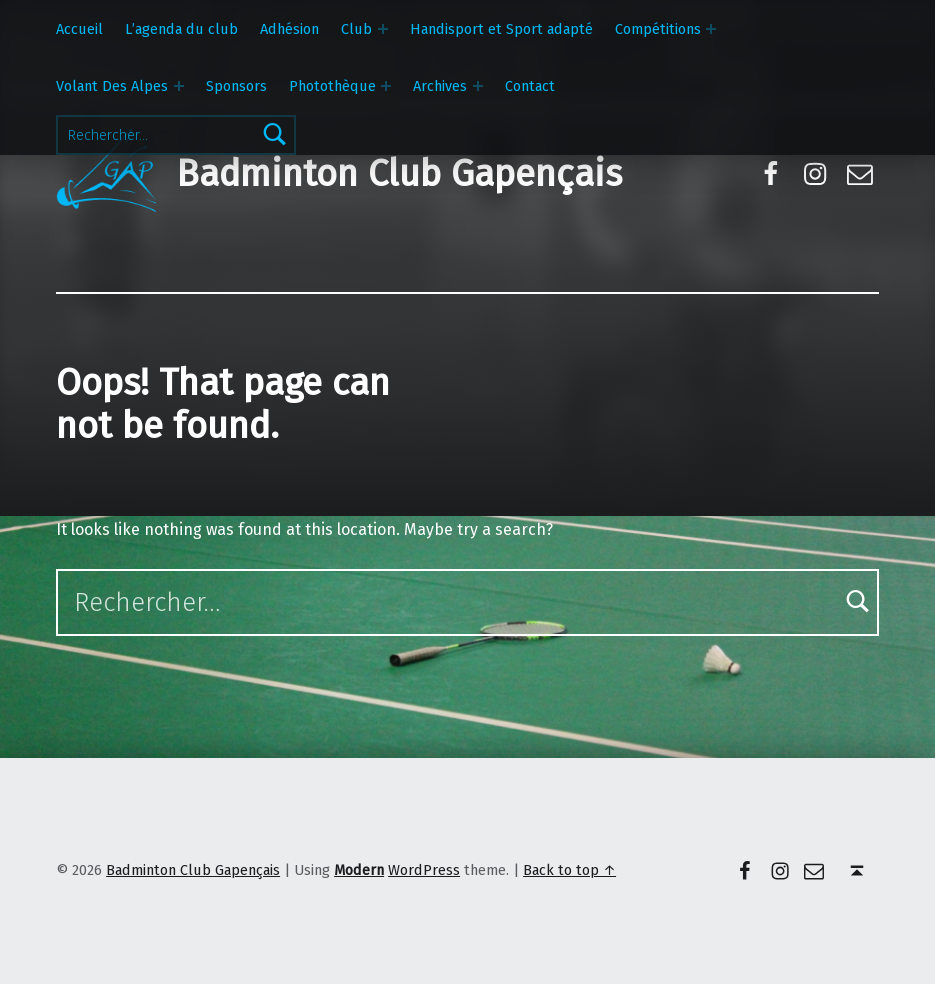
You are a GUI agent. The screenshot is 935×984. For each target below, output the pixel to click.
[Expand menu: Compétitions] (711, 29)
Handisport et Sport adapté (501, 29)
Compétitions (658, 29)
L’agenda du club (181, 29)
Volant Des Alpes (112, 86)
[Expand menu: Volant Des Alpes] (179, 86)
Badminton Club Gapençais (399, 174)
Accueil (79, 29)
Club (356, 29)
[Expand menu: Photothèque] (386, 86)
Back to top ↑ (569, 870)
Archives (440, 86)
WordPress (424, 870)
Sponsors (236, 86)
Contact (530, 86)
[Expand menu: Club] (383, 29)
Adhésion (289, 29)
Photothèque (332, 86)
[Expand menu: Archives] (478, 86)
